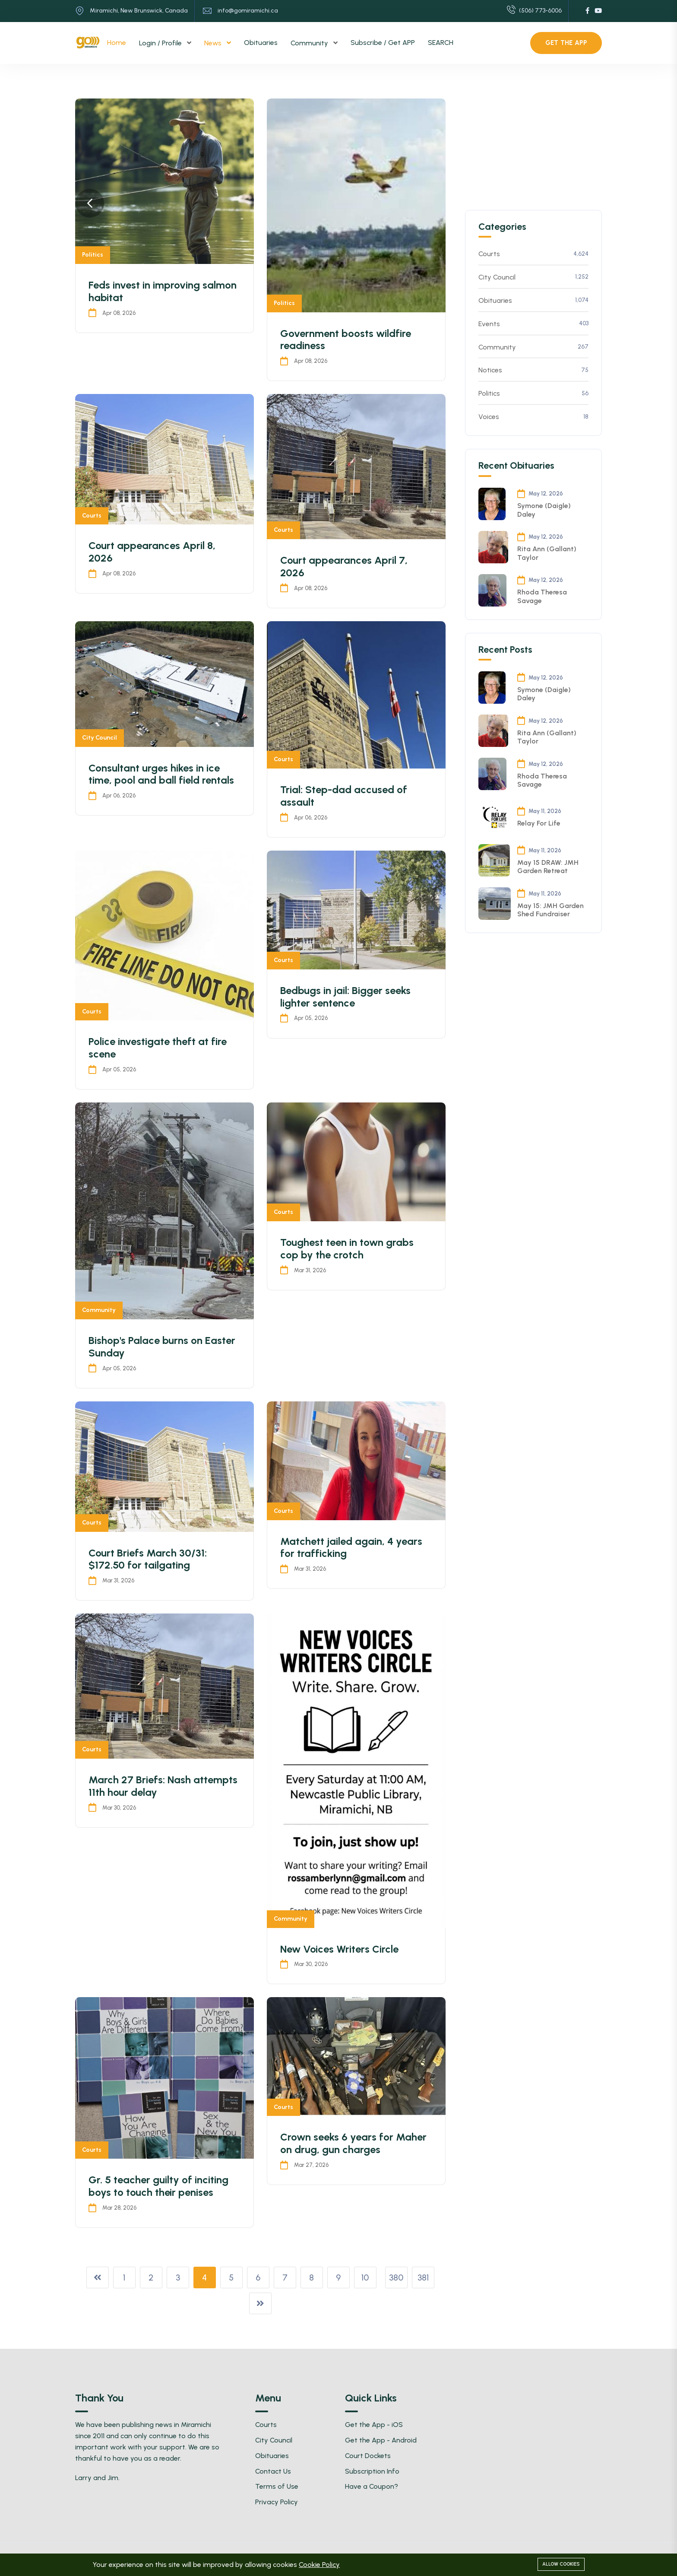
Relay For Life (538, 823)
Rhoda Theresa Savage (542, 596)
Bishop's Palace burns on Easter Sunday (162, 1346)
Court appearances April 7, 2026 (344, 566)
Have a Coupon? (371, 2486)
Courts (91, 515)
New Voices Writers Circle (339, 1949)
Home (116, 42)
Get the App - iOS (374, 2424)
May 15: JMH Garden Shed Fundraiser (550, 910)
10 (365, 2277)
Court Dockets (368, 2456)
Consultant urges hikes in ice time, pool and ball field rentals (161, 774)
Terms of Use (276, 2486)
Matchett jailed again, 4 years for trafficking (351, 1547)
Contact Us (273, 2471)
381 (423, 2277)
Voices (533, 417)
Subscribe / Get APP (383, 42)
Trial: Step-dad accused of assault (343, 795)
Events (533, 324)
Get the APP (566, 43)
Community (310, 43)
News (213, 43)
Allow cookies (561, 2564)
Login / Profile (161, 43)
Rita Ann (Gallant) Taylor (546, 553)
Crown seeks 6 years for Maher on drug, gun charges (353, 2143)
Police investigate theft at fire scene (158, 1047)
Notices (533, 370)
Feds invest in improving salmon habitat (163, 291)
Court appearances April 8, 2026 (152, 551)
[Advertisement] (530, 152)
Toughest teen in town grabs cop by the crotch (347, 1248)
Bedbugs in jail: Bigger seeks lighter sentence (345, 996)
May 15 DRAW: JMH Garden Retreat (548, 866)
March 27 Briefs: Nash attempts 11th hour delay (163, 1785)
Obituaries (261, 42)
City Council (99, 737)
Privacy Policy (276, 2502)
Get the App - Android (381, 2440)
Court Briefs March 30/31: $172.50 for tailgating (148, 1559)
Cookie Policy (319, 2564)
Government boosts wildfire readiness (345, 339)
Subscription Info (372, 2471)
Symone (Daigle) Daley (544, 510)
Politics (92, 254)
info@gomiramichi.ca (248, 10)
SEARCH (440, 42)
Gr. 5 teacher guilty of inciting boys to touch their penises (158, 2185)
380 (396, 2277)
